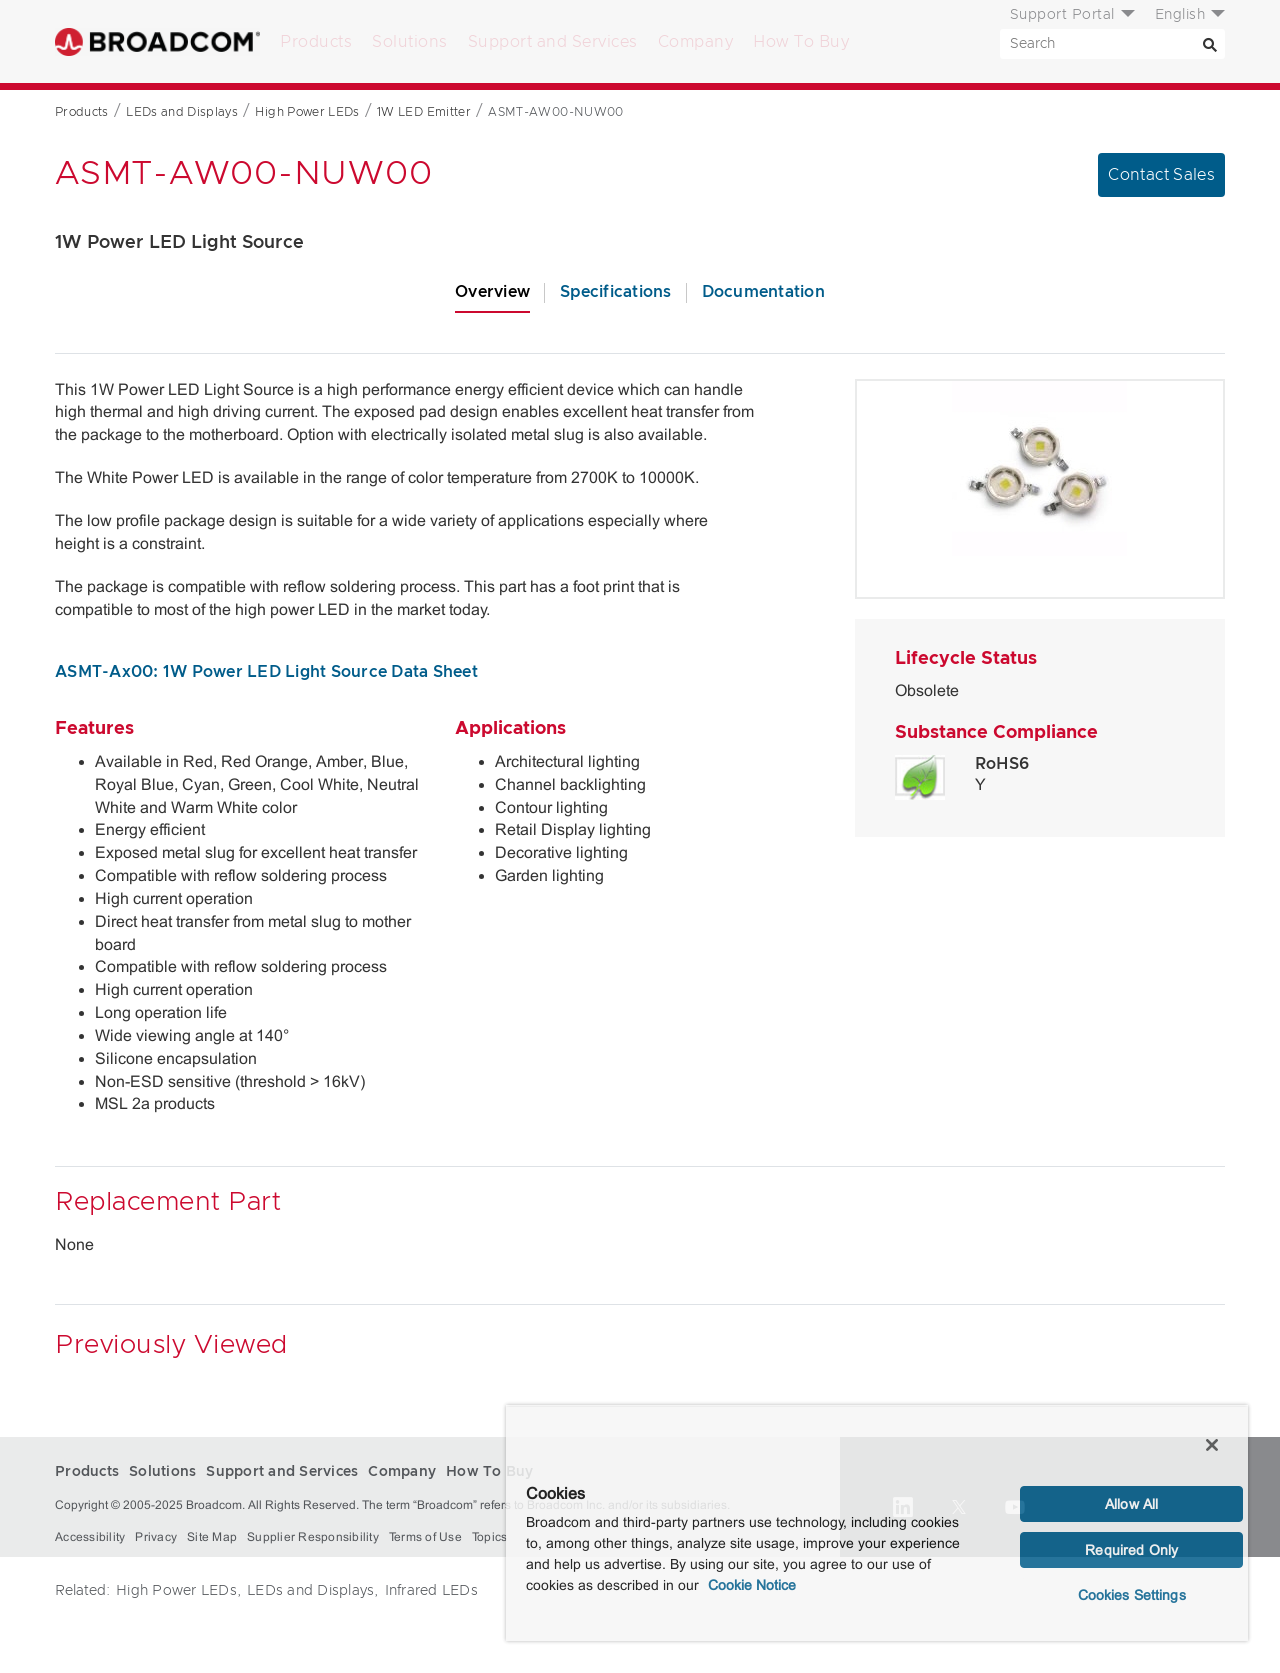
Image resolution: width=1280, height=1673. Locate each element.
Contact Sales (1161, 175)
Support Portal (1062, 15)
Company (696, 42)
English (1180, 15)
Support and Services (553, 42)
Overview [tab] (492, 292)
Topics (490, 1537)
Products (316, 42)
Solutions (410, 42)
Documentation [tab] (763, 292)
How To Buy (801, 42)
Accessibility (90, 1537)
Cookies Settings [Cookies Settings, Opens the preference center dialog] (1132, 1595)
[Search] (1210, 44)
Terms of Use (425, 1537)
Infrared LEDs (431, 1591)
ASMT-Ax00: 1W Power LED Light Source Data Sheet (266, 672)
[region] (877, 1523)
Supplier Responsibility (313, 1537)
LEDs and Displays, (313, 1591)
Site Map (212, 1537)
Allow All (1131, 1504)
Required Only (1131, 1550)
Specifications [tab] (616, 292)
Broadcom (157, 41)
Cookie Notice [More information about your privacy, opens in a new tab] (752, 1585)
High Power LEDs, (178, 1591)
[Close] (1212, 1445)
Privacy (156, 1537)
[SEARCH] (1112, 44)
